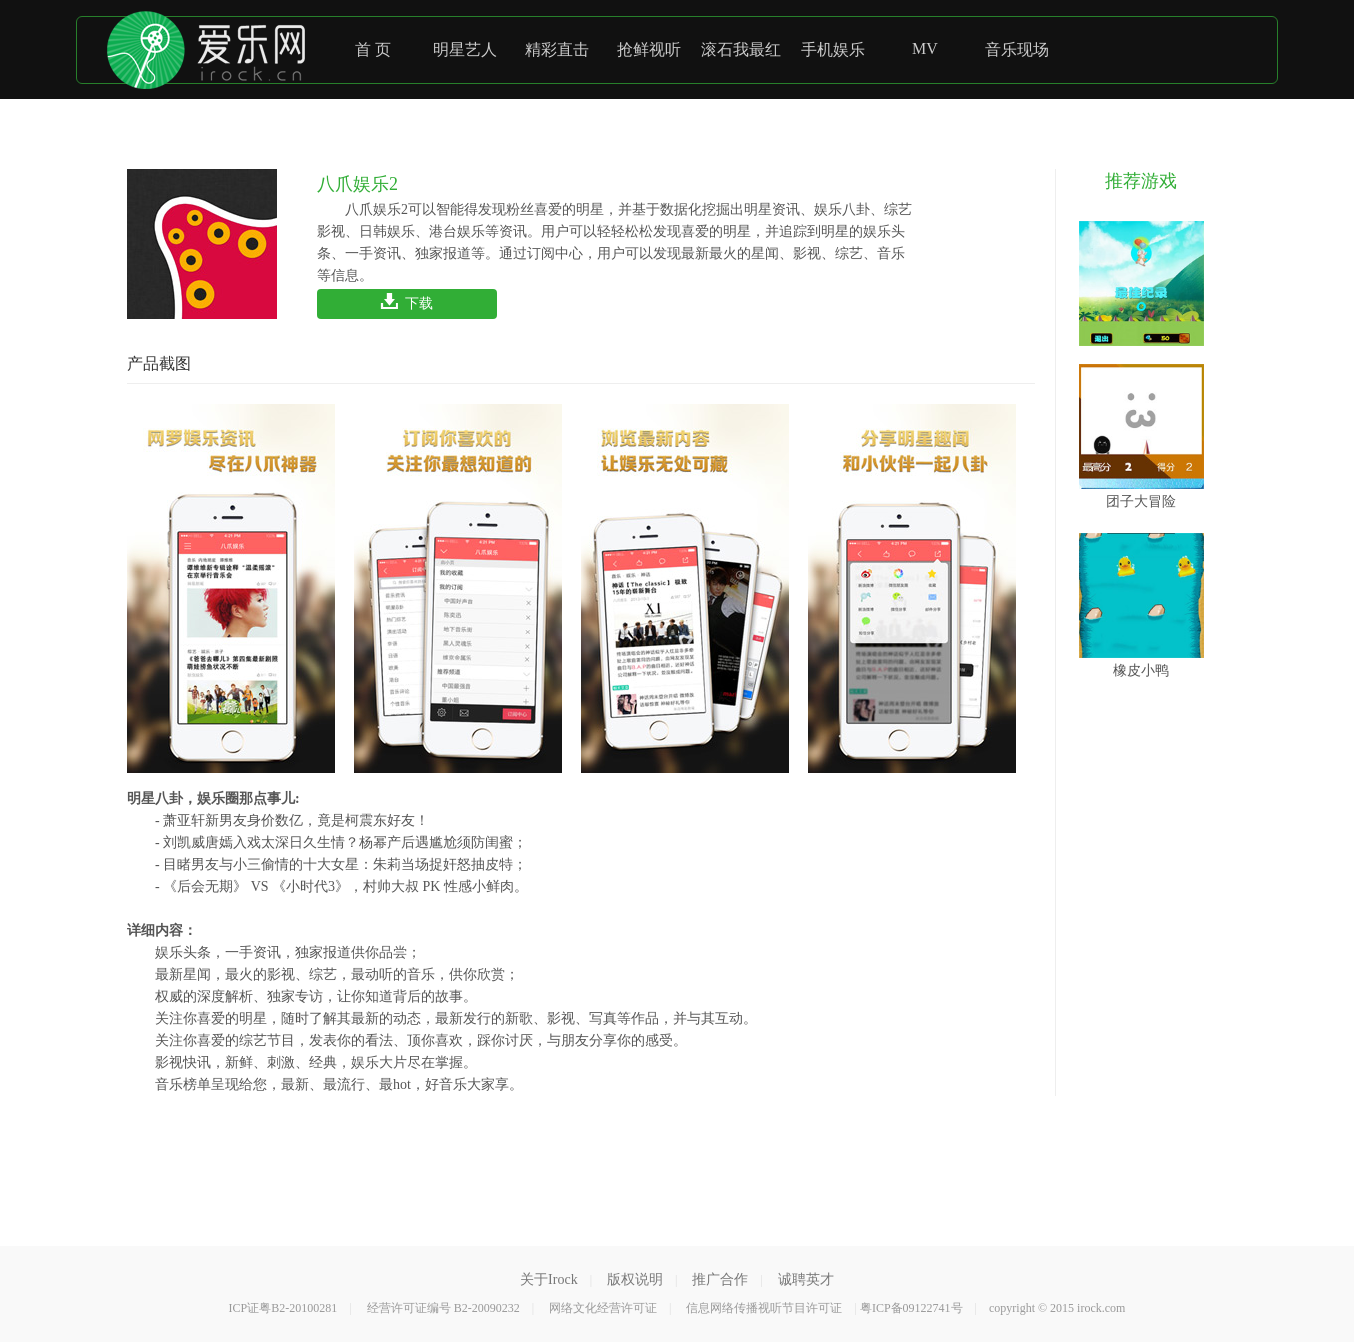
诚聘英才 (806, 1279)
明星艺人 (465, 49)
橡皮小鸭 (1141, 605)
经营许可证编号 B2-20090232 (443, 1308)
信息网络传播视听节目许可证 (764, 1308)
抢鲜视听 (649, 49)
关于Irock (549, 1279)
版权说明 (635, 1279)
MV (925, 48)
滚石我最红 (741, 49)
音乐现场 (1017, 49)
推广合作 (720, 1279)
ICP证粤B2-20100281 (283, 1308)
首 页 (373, 49)
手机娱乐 (833, 49)
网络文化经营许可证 (603, 1308)
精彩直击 (557, 49)
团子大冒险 (1141, 436)
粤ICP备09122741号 (911, 1308)
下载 (407, 303)
